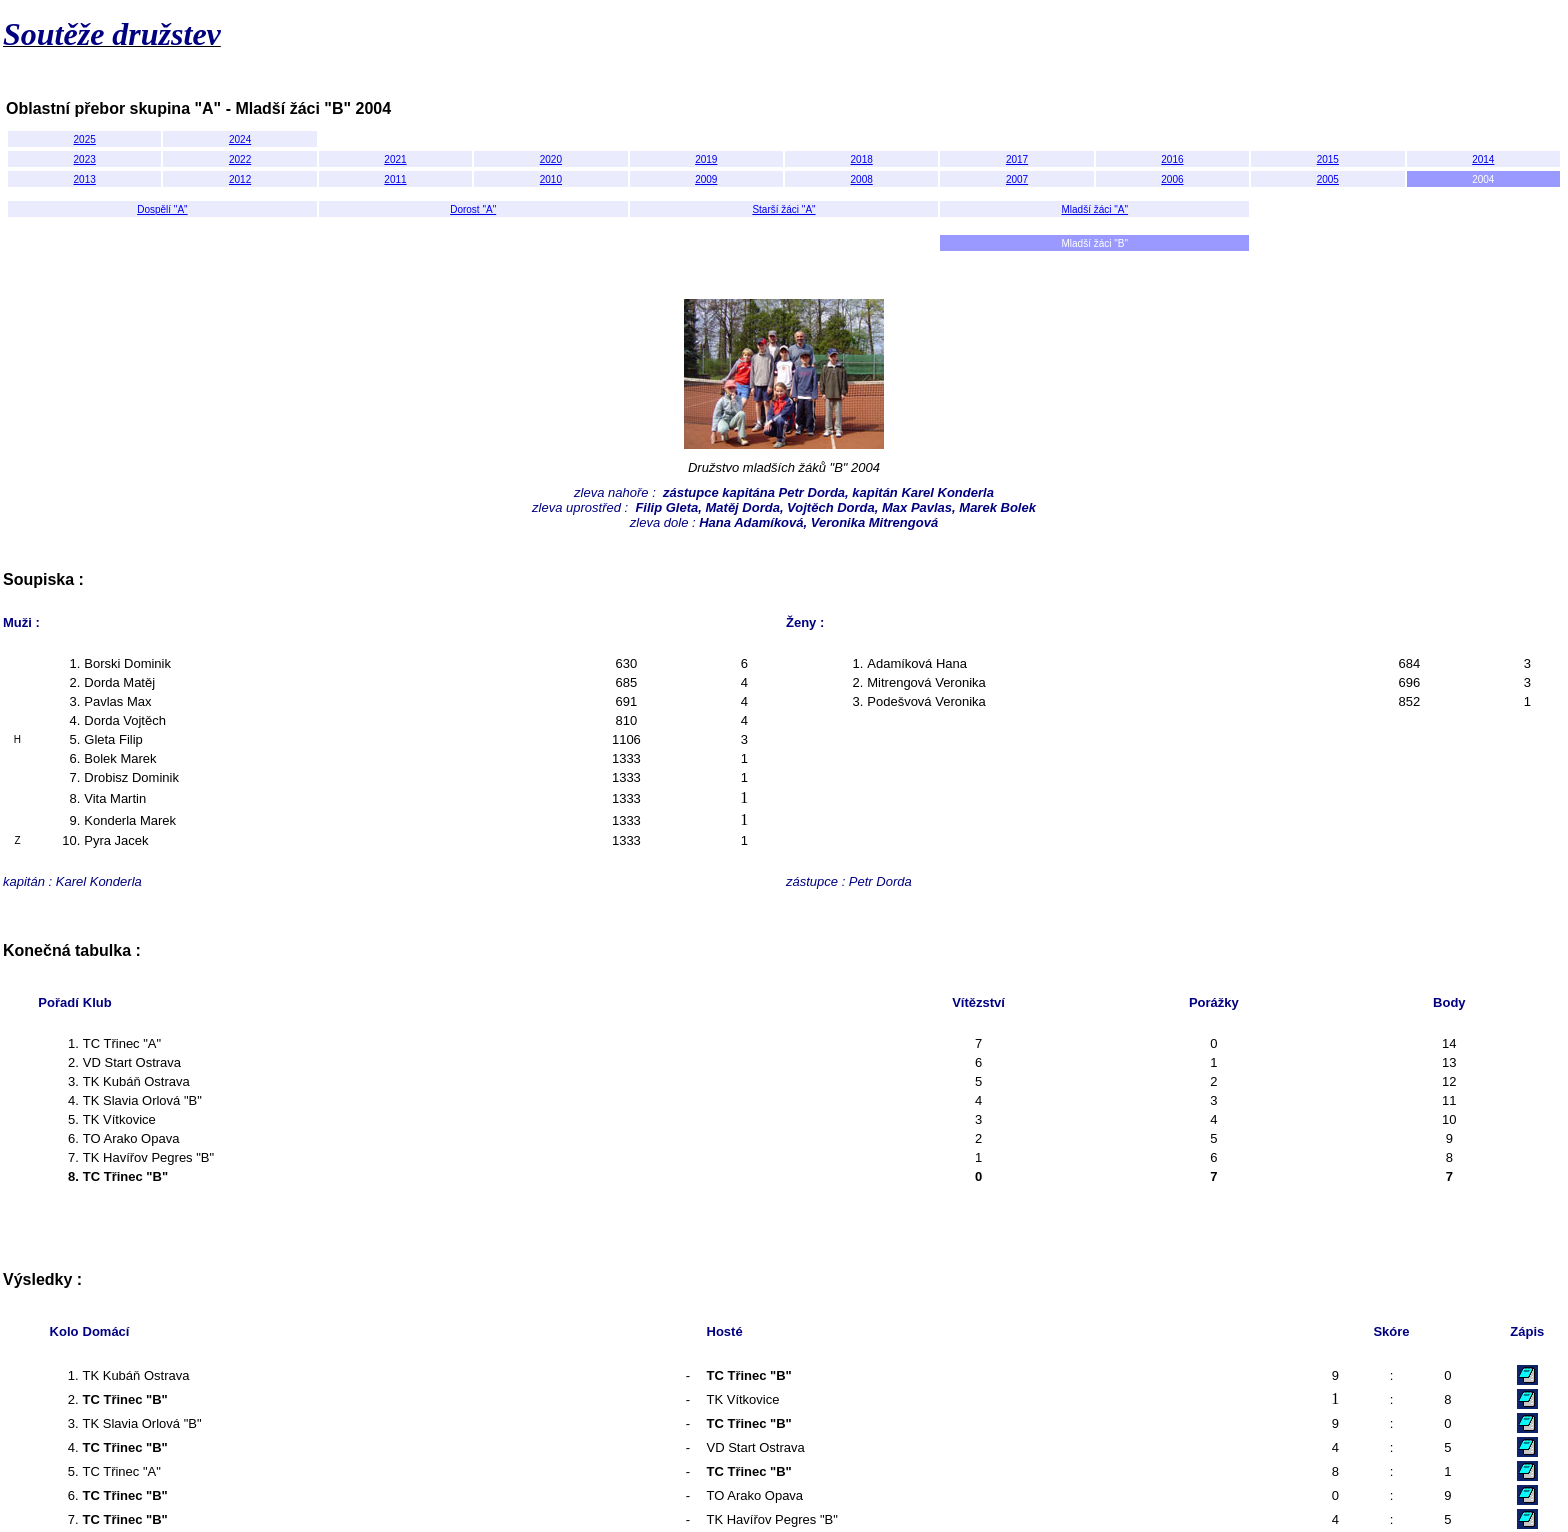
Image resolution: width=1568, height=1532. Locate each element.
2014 (1483, 159)
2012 (240, 179)
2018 (862, 159)
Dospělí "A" (162, 209)
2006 (1172, 179)
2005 (1328, 179)
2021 (395, 159)
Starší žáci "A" (783, 209)
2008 (862, 179)
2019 (706, 159)
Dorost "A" (473, 209)
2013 (85, 179)
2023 (85, 159)
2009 (706, 179)
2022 (240, 159)
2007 (1017, 179)
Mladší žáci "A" (1095, 209)
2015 (1328, 159)
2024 (240, 139)
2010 (551, 179)
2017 (1017, 159)
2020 (551, 159)
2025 (85, 139)
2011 (395, 179)
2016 (1172, 159)
